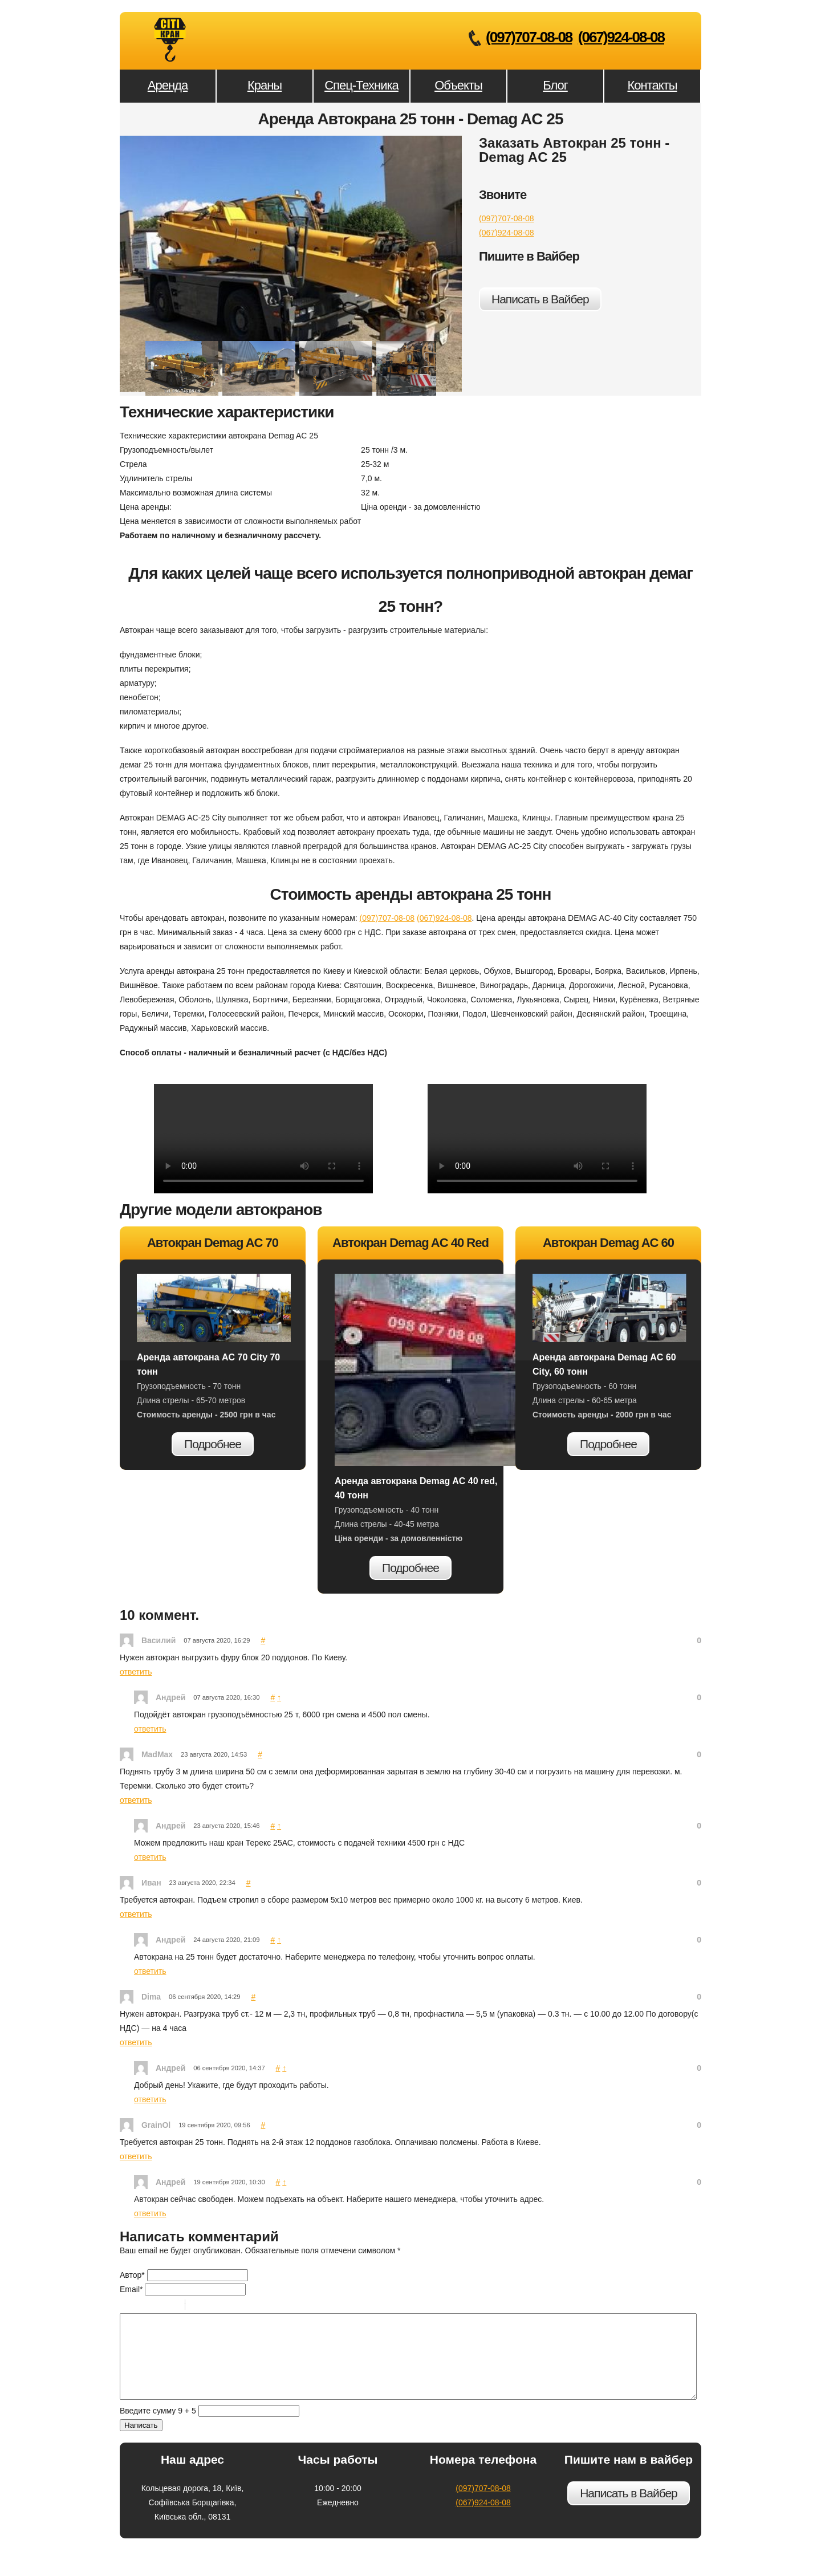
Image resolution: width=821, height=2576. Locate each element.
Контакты (652, 85)
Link (228, 2306)
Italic (142, 2306)
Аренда (168, 85)
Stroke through (171, 2306)
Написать (141, 2442)
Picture (243, 2306)
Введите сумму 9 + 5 (158, 2427)
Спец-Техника (361, 85)
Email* (131, 2289)
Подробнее (212, 1443)
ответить (136, 1671)
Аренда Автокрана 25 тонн (169, 40)
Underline (156, 2306)
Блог (555, 85)
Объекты (458, 85)
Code (213, 2306)
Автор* (132, 2275)
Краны (264, 85)
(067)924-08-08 (621, 37)
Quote (198, 2306)
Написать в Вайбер (540, 299)
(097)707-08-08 (529, 37)
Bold (127, 2306)
